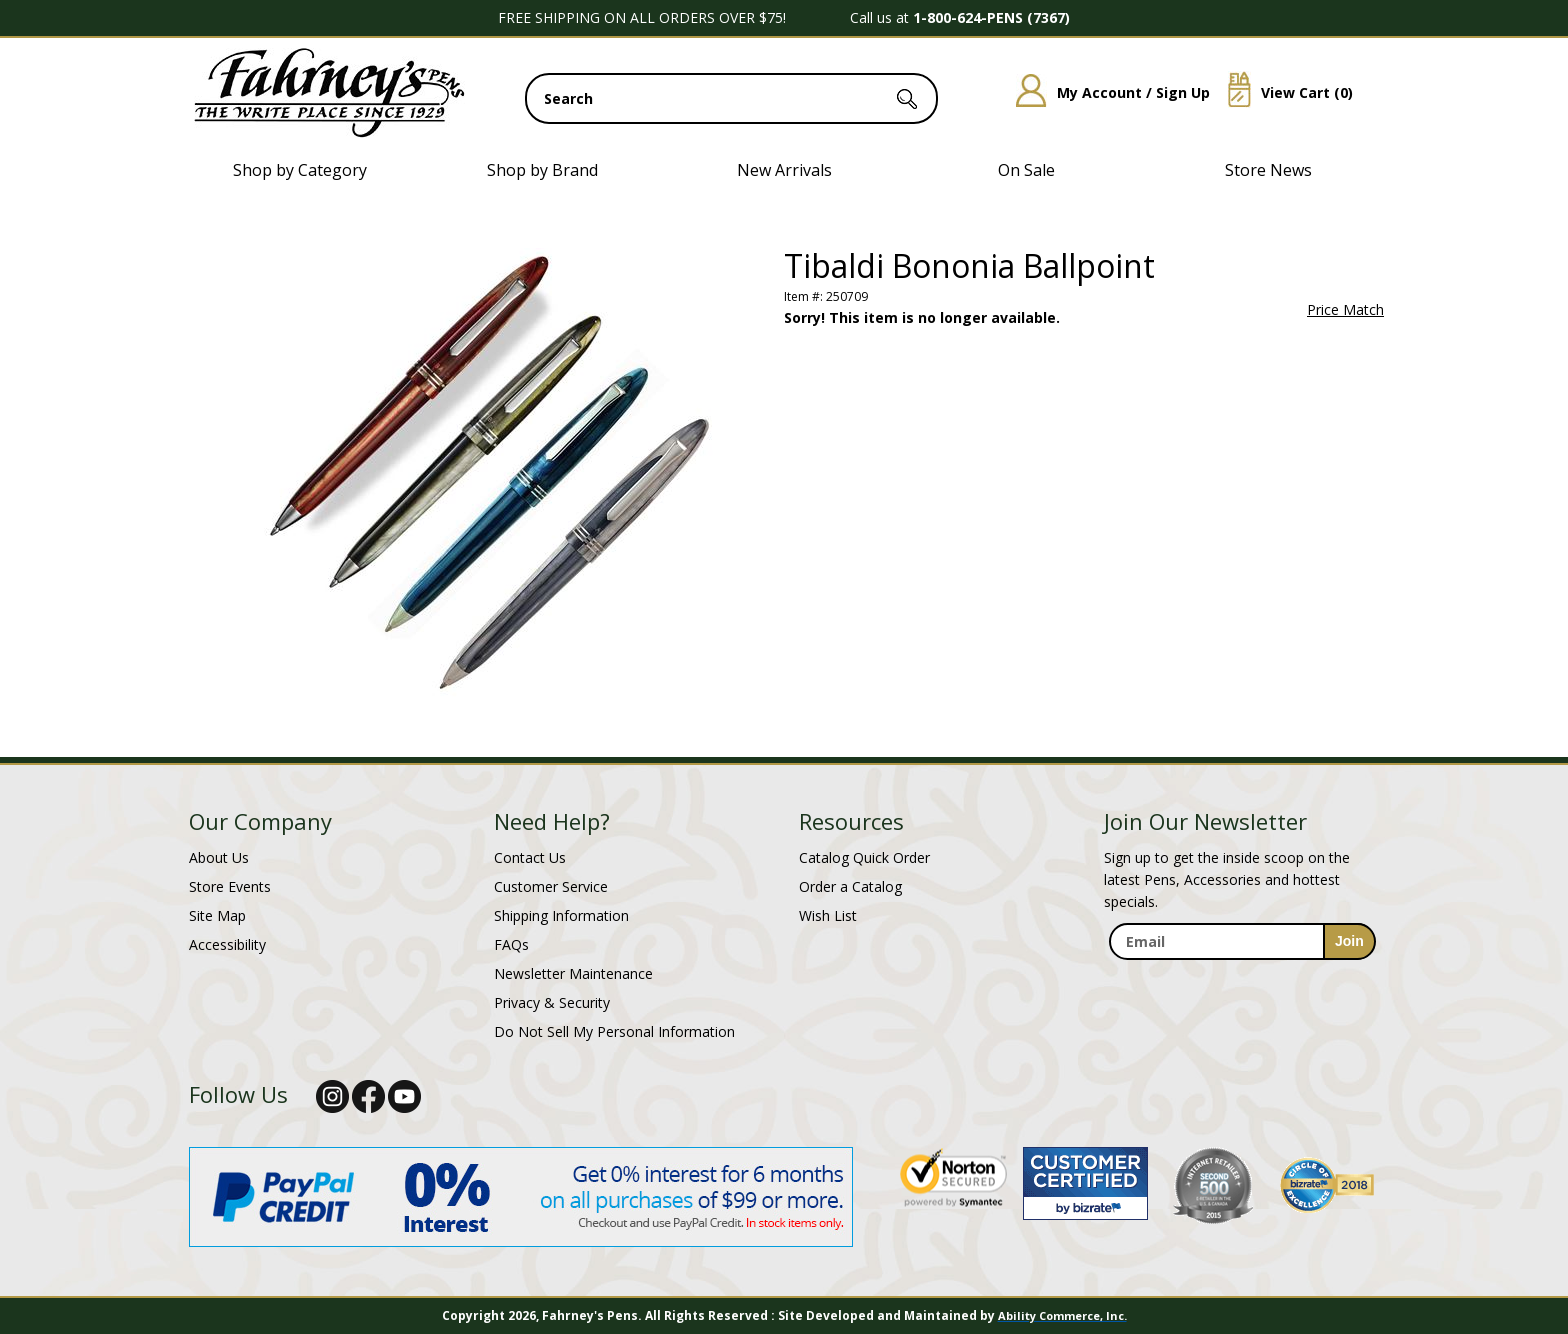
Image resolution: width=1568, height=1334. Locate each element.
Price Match (1345, 310)
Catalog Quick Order (864, 857)
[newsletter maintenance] (1241, 981)
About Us (219, 857)
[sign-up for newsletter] (1349, 941)
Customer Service (551, 886)
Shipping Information (561, 915)
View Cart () (1283, 92)
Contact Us (530, 857)
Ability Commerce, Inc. (1062, 1315)
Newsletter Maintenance (573, 973)
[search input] (731, 98)
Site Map (217, 915)
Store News (1268, 170)
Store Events (230, 886)
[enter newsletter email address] (1242, 941)
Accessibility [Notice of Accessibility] (227, 944)
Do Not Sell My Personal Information (614, 1031)
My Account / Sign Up (1105, 92)
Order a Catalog (850, 886)
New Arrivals (784, 170)
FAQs (511, 944)
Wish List (828, 915)
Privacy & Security (552, 1002)
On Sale (1026, 170)
